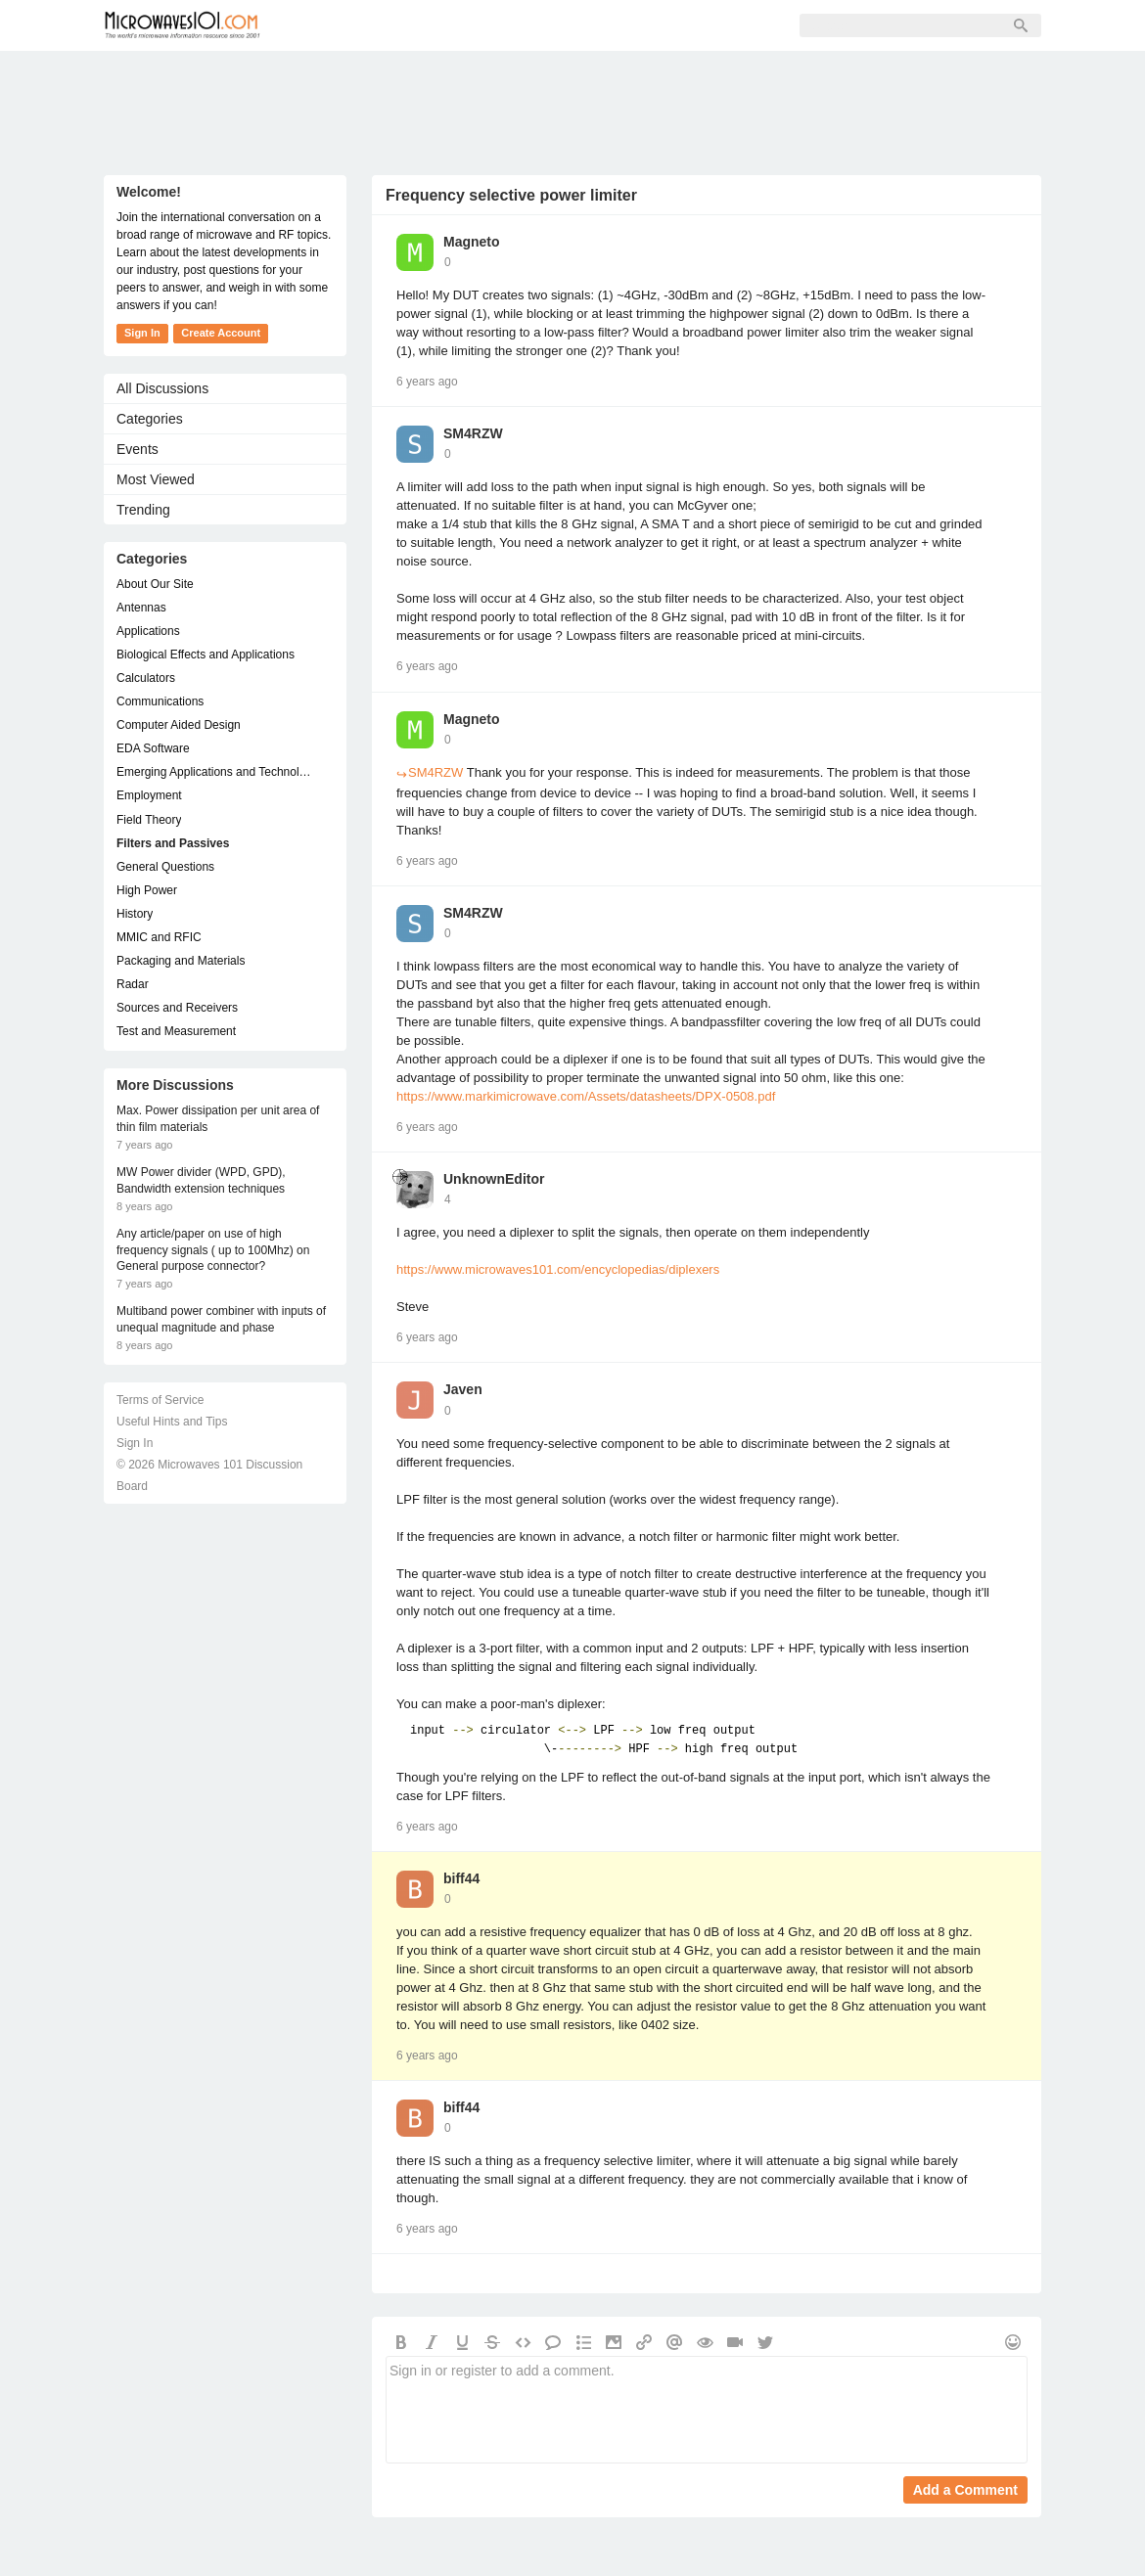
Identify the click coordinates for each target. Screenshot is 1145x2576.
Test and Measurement (176, 1031)
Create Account (220, 333)
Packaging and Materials (180, 961)
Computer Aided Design (178, 725)
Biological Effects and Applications (205, 654)
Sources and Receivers (177, 1008)
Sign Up (501, 25)
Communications (160, 701)
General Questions (165, 867)
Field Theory (148, 820)
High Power (146, 890)
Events (137, 449)
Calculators (145, 678)
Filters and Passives (172, 843)
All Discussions (162, 388)
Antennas (141, 607)
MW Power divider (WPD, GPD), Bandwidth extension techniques (201, 1180)
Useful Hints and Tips (171, 1421)
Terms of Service (160, 1400)
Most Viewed (155, 479)
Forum (324, 25)
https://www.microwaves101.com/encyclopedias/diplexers (557, 1269)
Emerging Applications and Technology (215, 772)
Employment (149, 795)
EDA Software (153, 748)
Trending (143, 510)
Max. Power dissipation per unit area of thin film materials (217, 1119)
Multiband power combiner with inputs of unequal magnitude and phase (221, 1319)
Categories (149, 419)
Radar (132, 984)
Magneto (471, 241)
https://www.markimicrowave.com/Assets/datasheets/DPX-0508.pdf (585, 1096)
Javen (462, 1389)
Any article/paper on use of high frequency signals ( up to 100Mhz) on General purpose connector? (212, 1250)
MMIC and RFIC (159, 937)
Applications (148, 631)
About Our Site (155, 584)
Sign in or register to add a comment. (707, 2409)
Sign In (584, 25)
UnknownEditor (493, 1179)
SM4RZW (473, 433)
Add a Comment (965, 2490)
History (134, 914)
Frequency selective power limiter (511, 195)
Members (411, 25)
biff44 (461, 1878)
